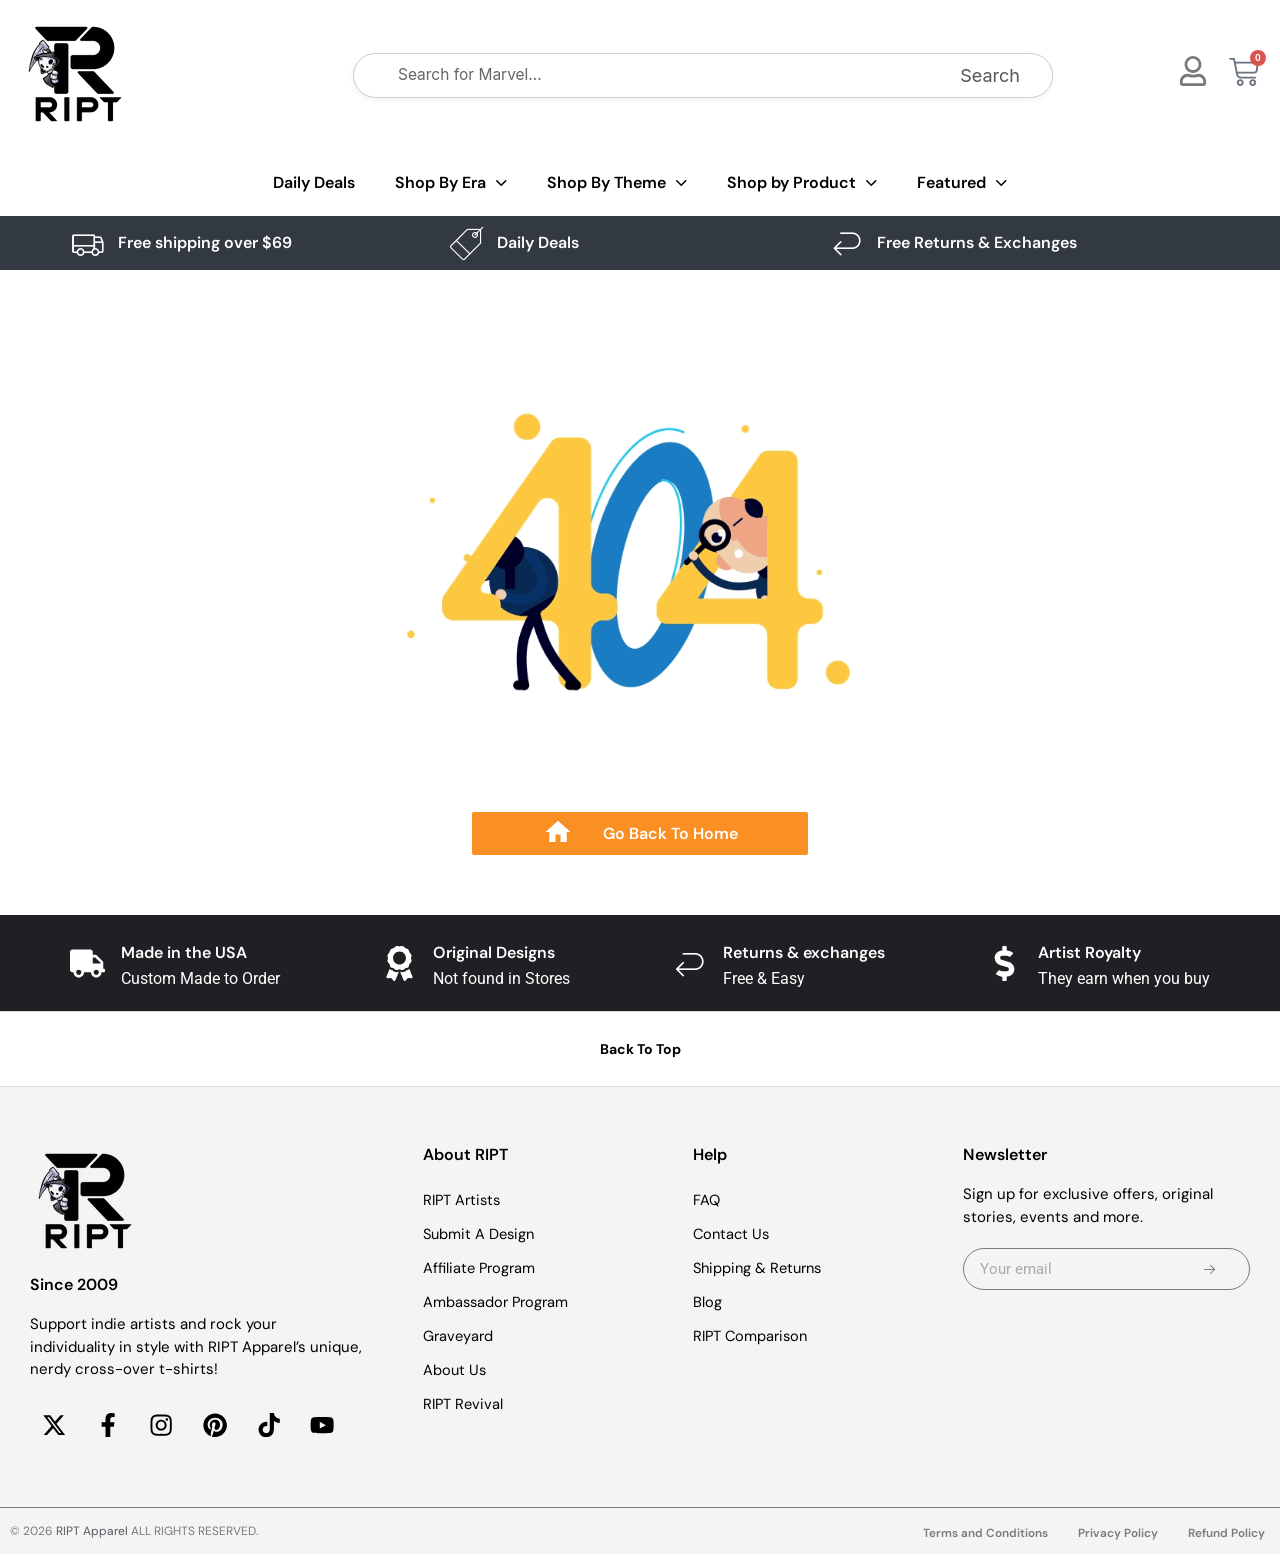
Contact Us (733, 1234)
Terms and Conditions (985, 1535)
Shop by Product (802, 183)
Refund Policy (1226, 1535)
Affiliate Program (481, 1268)
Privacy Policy (1118, 1535)
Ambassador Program (498, 1302)
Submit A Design (481, 1234)
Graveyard (459, 1336)
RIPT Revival (464, 1404)
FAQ (707, 1200)
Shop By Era (451, 183)
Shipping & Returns (761, 1268)
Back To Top (640, 1049)
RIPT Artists (464, 1200)
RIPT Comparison (753, 1336)
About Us (455, 1370)
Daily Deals (314, 182)
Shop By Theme (617, 183)
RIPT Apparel (92, 1533)
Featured (962, 183)
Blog (707, 1302)
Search (990, 75)
